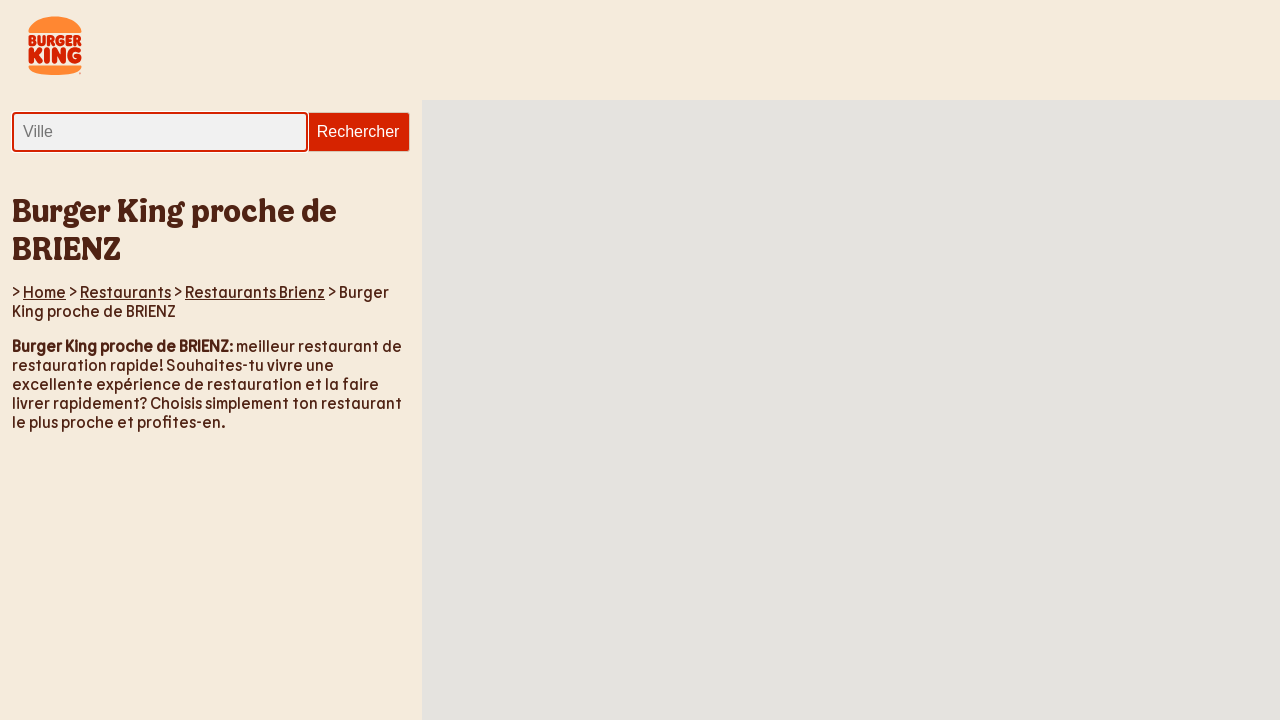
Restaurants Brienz (255, 291)
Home (44, 291)
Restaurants (125, 291)
